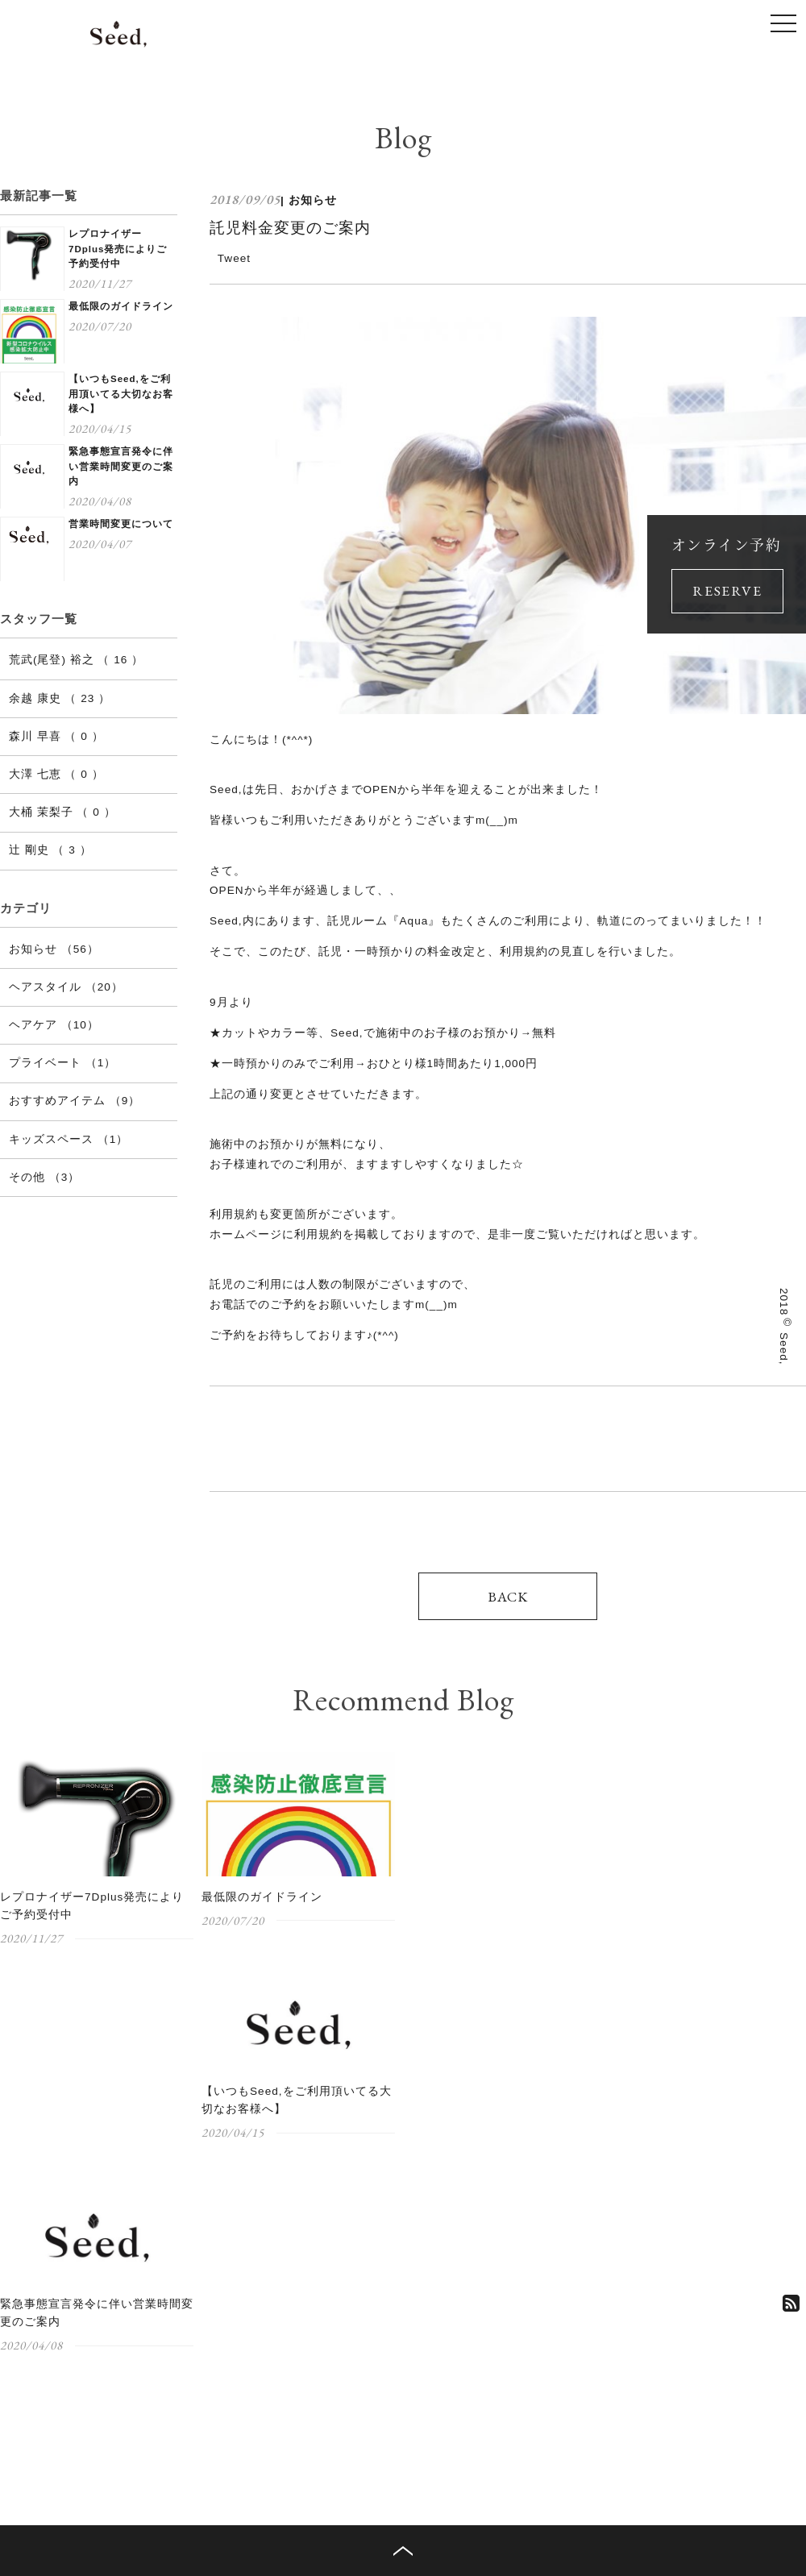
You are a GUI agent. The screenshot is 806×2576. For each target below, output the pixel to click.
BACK (508, 1596)
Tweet (234, 258)
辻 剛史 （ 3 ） (50, 850)
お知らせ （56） (54, 949)
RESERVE (727, 590)
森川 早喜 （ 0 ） (56, 736)
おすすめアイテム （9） (74, 1101)
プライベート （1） (62, 1063)
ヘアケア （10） (54, 1025)
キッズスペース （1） (68, 1139)
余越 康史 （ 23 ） (59, 698)
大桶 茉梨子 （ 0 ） (62, 812)
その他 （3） (44, 1177)
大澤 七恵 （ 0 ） (56, 774)
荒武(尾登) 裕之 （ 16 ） (76, 660)
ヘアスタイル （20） (66, 987)
